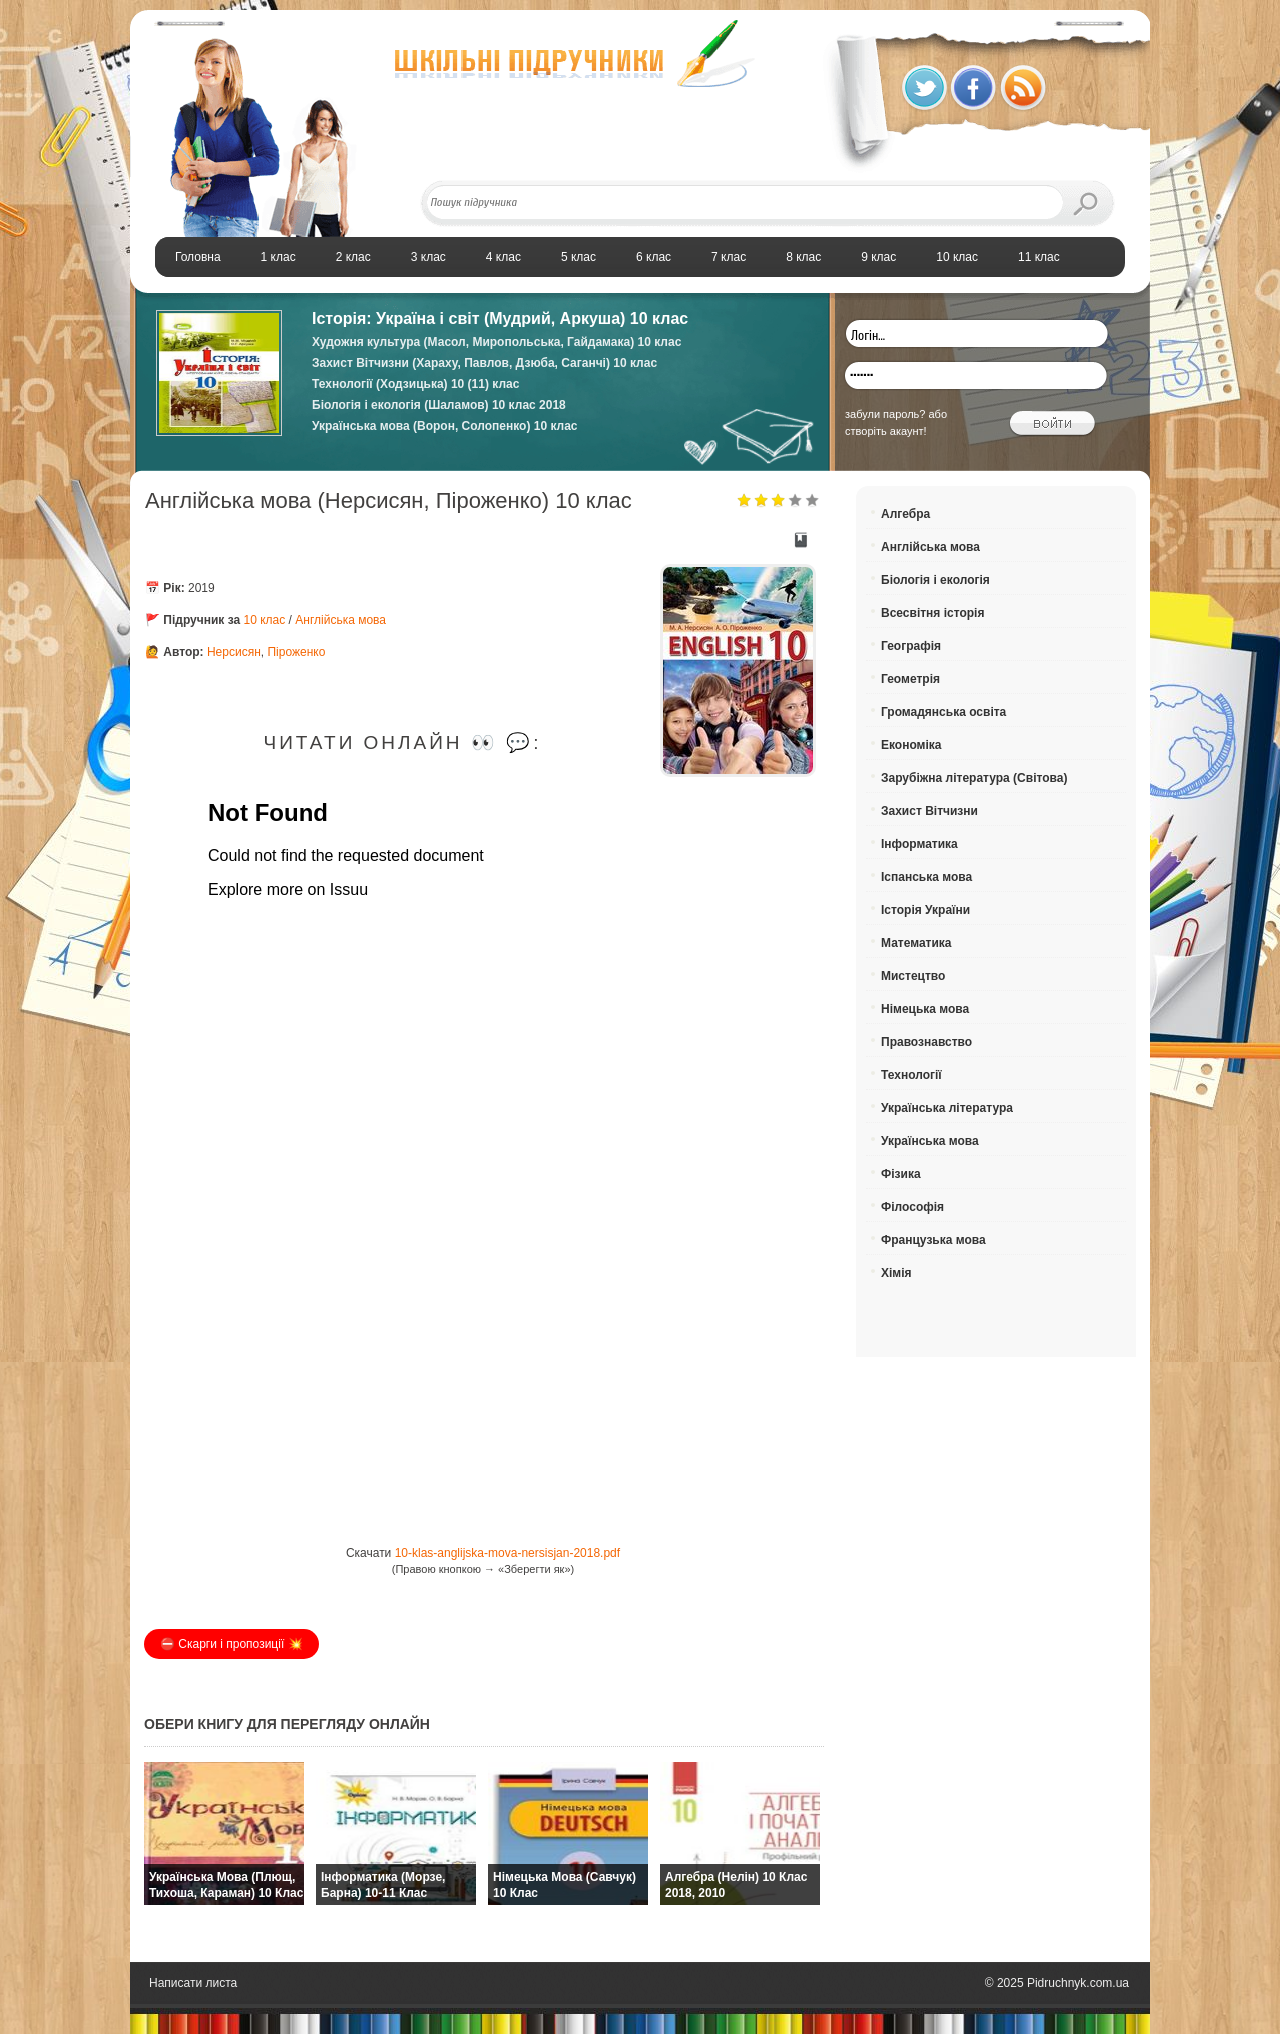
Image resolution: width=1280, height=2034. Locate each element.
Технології (911, 1075)
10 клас (265, 620)
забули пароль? (885, 414)
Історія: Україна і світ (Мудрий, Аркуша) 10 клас (500, 318)
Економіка (911, 745)
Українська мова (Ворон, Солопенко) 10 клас (445, 426)
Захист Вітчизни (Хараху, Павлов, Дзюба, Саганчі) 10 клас (484, 363)
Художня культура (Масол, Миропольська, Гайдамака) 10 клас (496, 342)
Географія (911, 646)
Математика (916, 943)
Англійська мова (340, 620)
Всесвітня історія (932, 613)
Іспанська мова (926, 877)
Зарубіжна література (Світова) (974, 778)
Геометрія (910, 679)
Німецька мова (925, 1009)
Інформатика (919, 844)
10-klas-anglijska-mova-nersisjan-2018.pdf (507, 1553)
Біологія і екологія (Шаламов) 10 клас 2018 (439, 405)
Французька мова (933, 1240)
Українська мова (930, 1141)
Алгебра (905, 514)
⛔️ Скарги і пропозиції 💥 (231, 1644)
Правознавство (926, 1042)
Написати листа (193, 1983)
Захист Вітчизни (929, 811)
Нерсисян (234, 652)
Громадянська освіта (943, 712)
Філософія (912, 1207)
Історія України (925, 910)
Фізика (901, 1174)
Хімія (896, 1273)
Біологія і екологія (935, 580)
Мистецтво (913, 976)
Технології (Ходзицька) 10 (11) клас (415, 384)
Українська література (947, 1108)
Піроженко (296, 652)
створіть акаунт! (886, 431)
